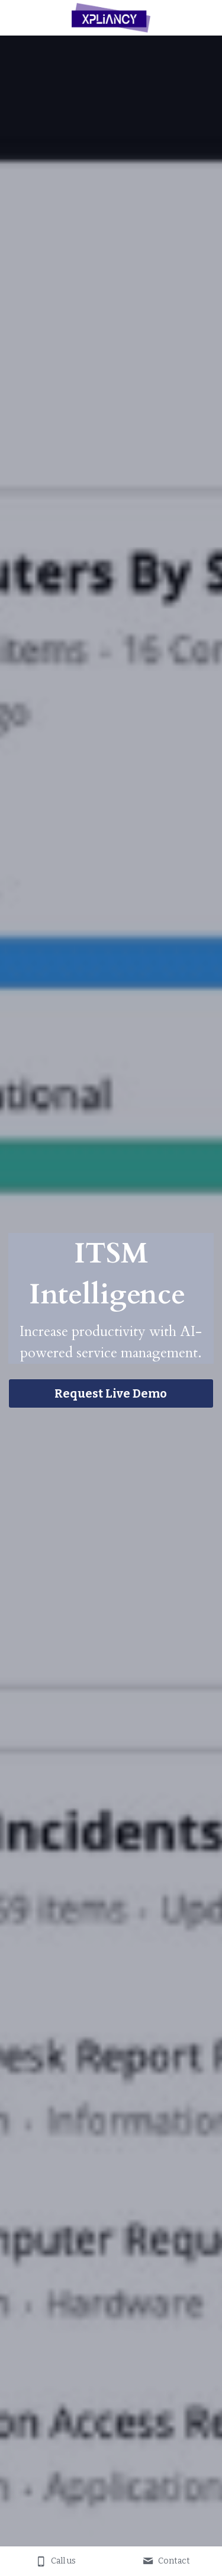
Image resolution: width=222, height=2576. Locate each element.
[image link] (111, 17)
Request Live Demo (110, 1393)
